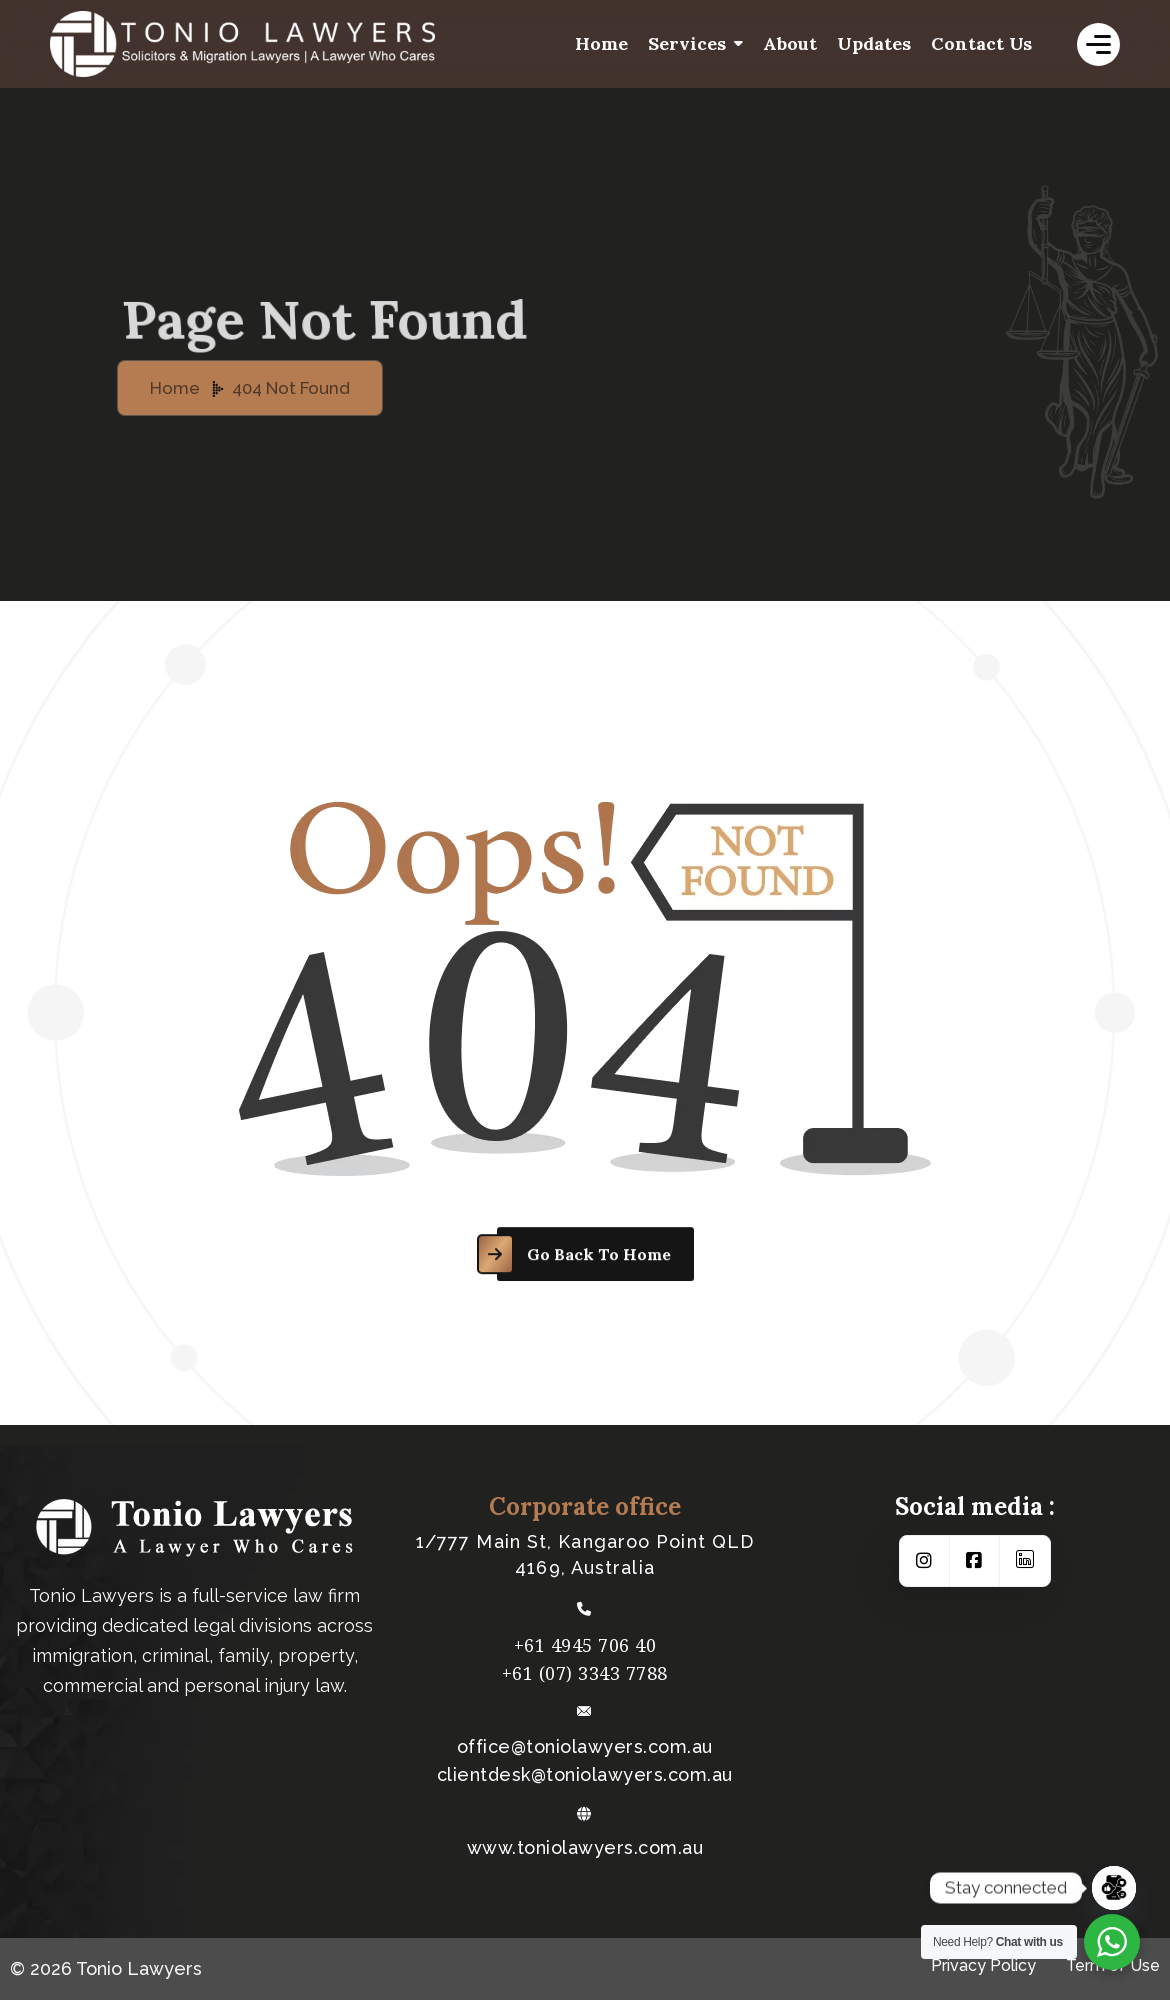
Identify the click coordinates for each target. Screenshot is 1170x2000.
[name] (1098, 44)
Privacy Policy (983, 1965)
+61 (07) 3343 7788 (585, 1673)
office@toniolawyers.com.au (585, 1747)
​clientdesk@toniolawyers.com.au (585, 1775)
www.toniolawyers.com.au (585, 1848)
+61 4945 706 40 (585, 1645)
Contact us (981, 43)
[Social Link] (925, 1561)
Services (687, 43)
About (790, 43)
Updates (874, 43)
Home (601, 43)
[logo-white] (300, 44)
